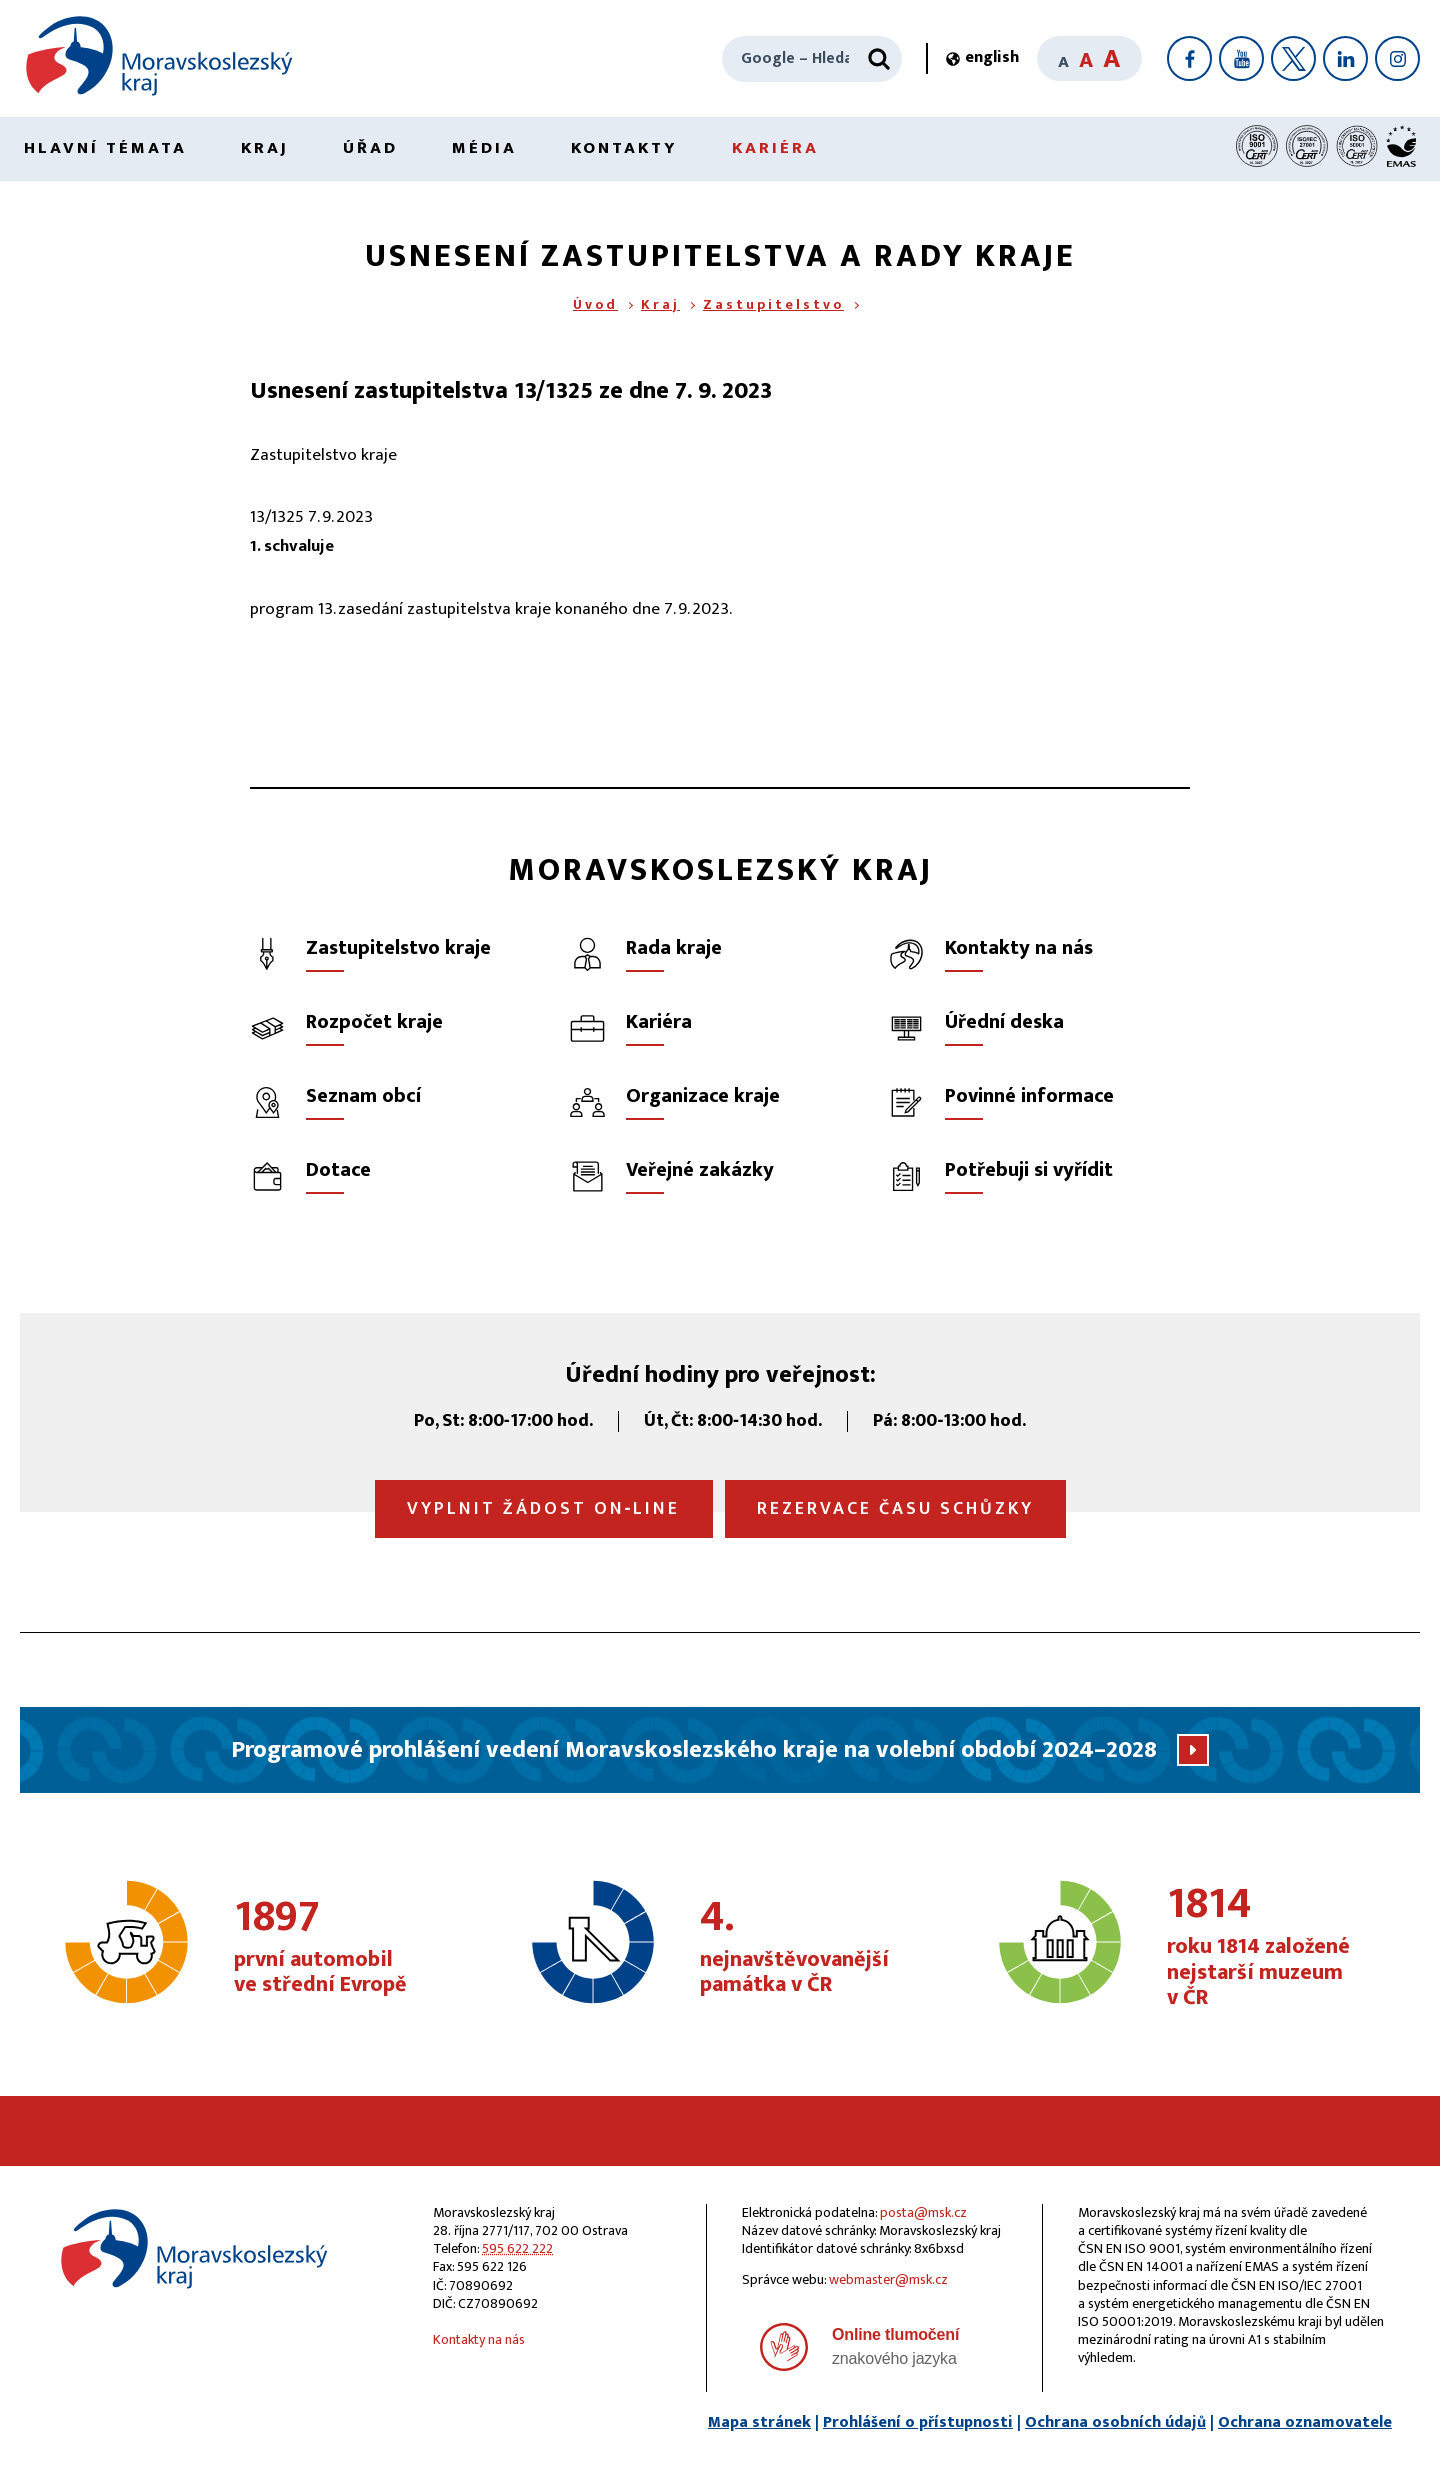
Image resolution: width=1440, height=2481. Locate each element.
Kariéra (775, 148)
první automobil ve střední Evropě (342, 1948)
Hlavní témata (105, 148)
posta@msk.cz (923, 2212)
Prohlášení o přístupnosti (918, 2422)
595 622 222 (517, 2248)
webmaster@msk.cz (888, 2279)
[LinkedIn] (1345, 58)
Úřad (370, 148)
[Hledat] (879, 59)
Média (484, 148)
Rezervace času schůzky (895, 1509)
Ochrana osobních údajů (1115, 2422)
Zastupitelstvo (773, 304)
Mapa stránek (759, 2422)
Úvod (595, 304)
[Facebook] (1189, 58)
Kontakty (624, 148)
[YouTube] (1241, 58)
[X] (1293, 58)
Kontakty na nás (479, 2339)
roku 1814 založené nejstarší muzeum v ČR (1275, 1947)
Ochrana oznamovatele (1305, 2422)
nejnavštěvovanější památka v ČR (808, 1948)
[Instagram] (1397, 58)
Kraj (265, 148)
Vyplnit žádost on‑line (544, 1509)
